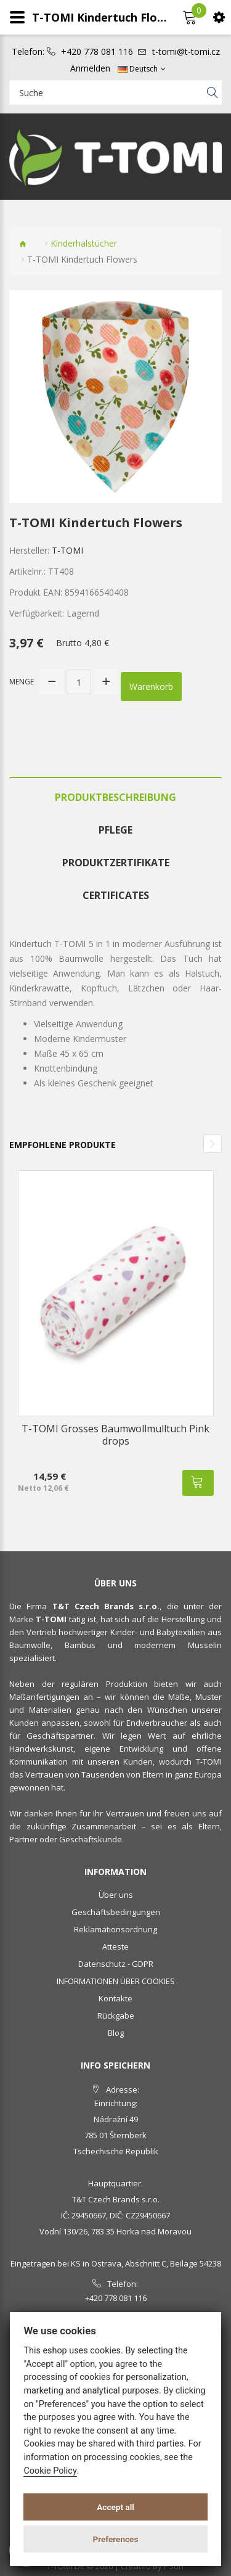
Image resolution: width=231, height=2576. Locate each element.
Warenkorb (151, 686)
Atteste (115, 1946)
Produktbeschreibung (115, 797)
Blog (116, 2032)
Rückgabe (115, 2015)
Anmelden (90, 68)
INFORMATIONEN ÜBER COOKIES (116, 1981)
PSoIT (174, 2566)
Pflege (115, 830)
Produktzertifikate (115, 862)
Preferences (116, 2539)
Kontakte (115, 1998)
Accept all (115, 2507)
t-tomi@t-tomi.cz (186, 52)
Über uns (116, 1894)
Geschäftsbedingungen (115, 1912)
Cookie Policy (49, 2471)
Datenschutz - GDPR (115, 1963)
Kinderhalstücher (84, 243)
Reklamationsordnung (115, 1929)
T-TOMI (67, 550)
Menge (21, 681)
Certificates (116, 895)
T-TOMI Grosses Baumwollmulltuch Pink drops (115, 1435)
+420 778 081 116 (97, 52)
